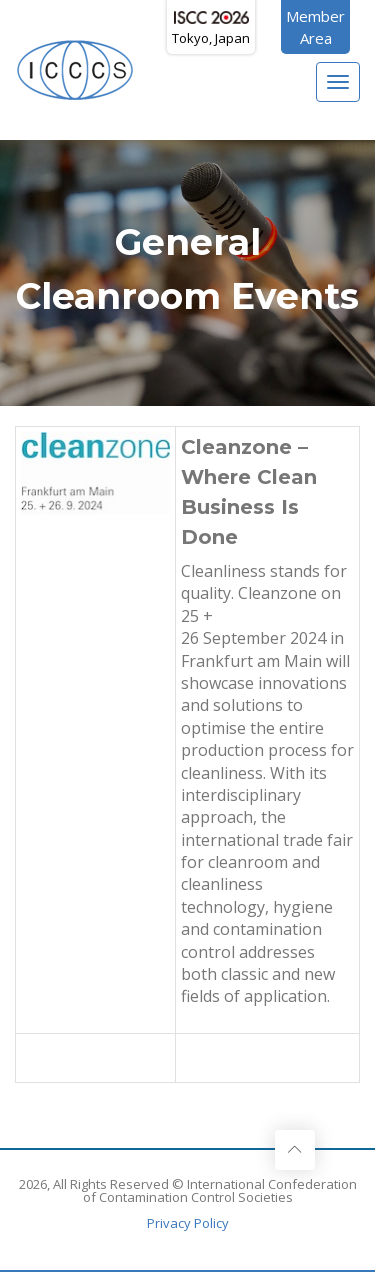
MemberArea (315, 27)
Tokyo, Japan (211, 29)
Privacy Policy (188, 1223)
